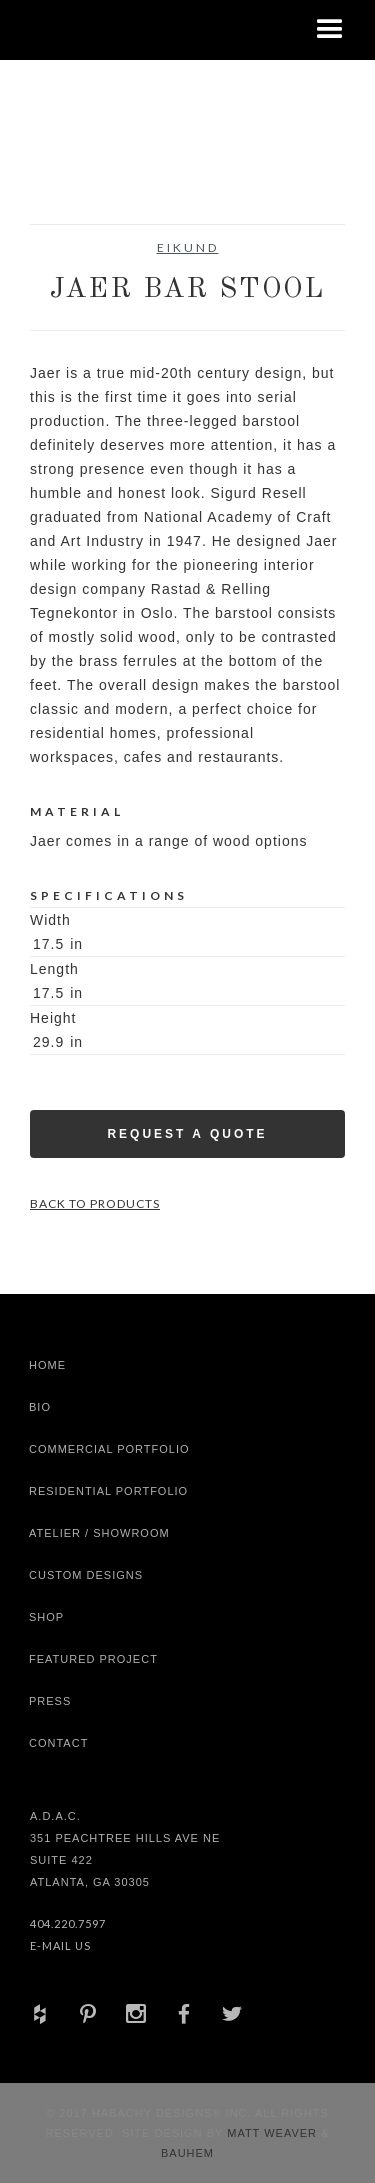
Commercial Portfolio (109, 1449)
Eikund (188, 247)
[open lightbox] (69, 174)
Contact (58, 1743)
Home (47, 1365)
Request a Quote (187, 1134)
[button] (330, 30)
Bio (40, 1407)
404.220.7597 (68, 1923)
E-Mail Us (60, 1945)
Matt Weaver (274, 2133)
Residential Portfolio (108, 1491)
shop (46, 1617)
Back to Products (95, 1203)
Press (50, 1701)
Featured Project (93, 1659)
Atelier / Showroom (99, 1533)
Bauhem (187, 2153)
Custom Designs (86, 1575)
